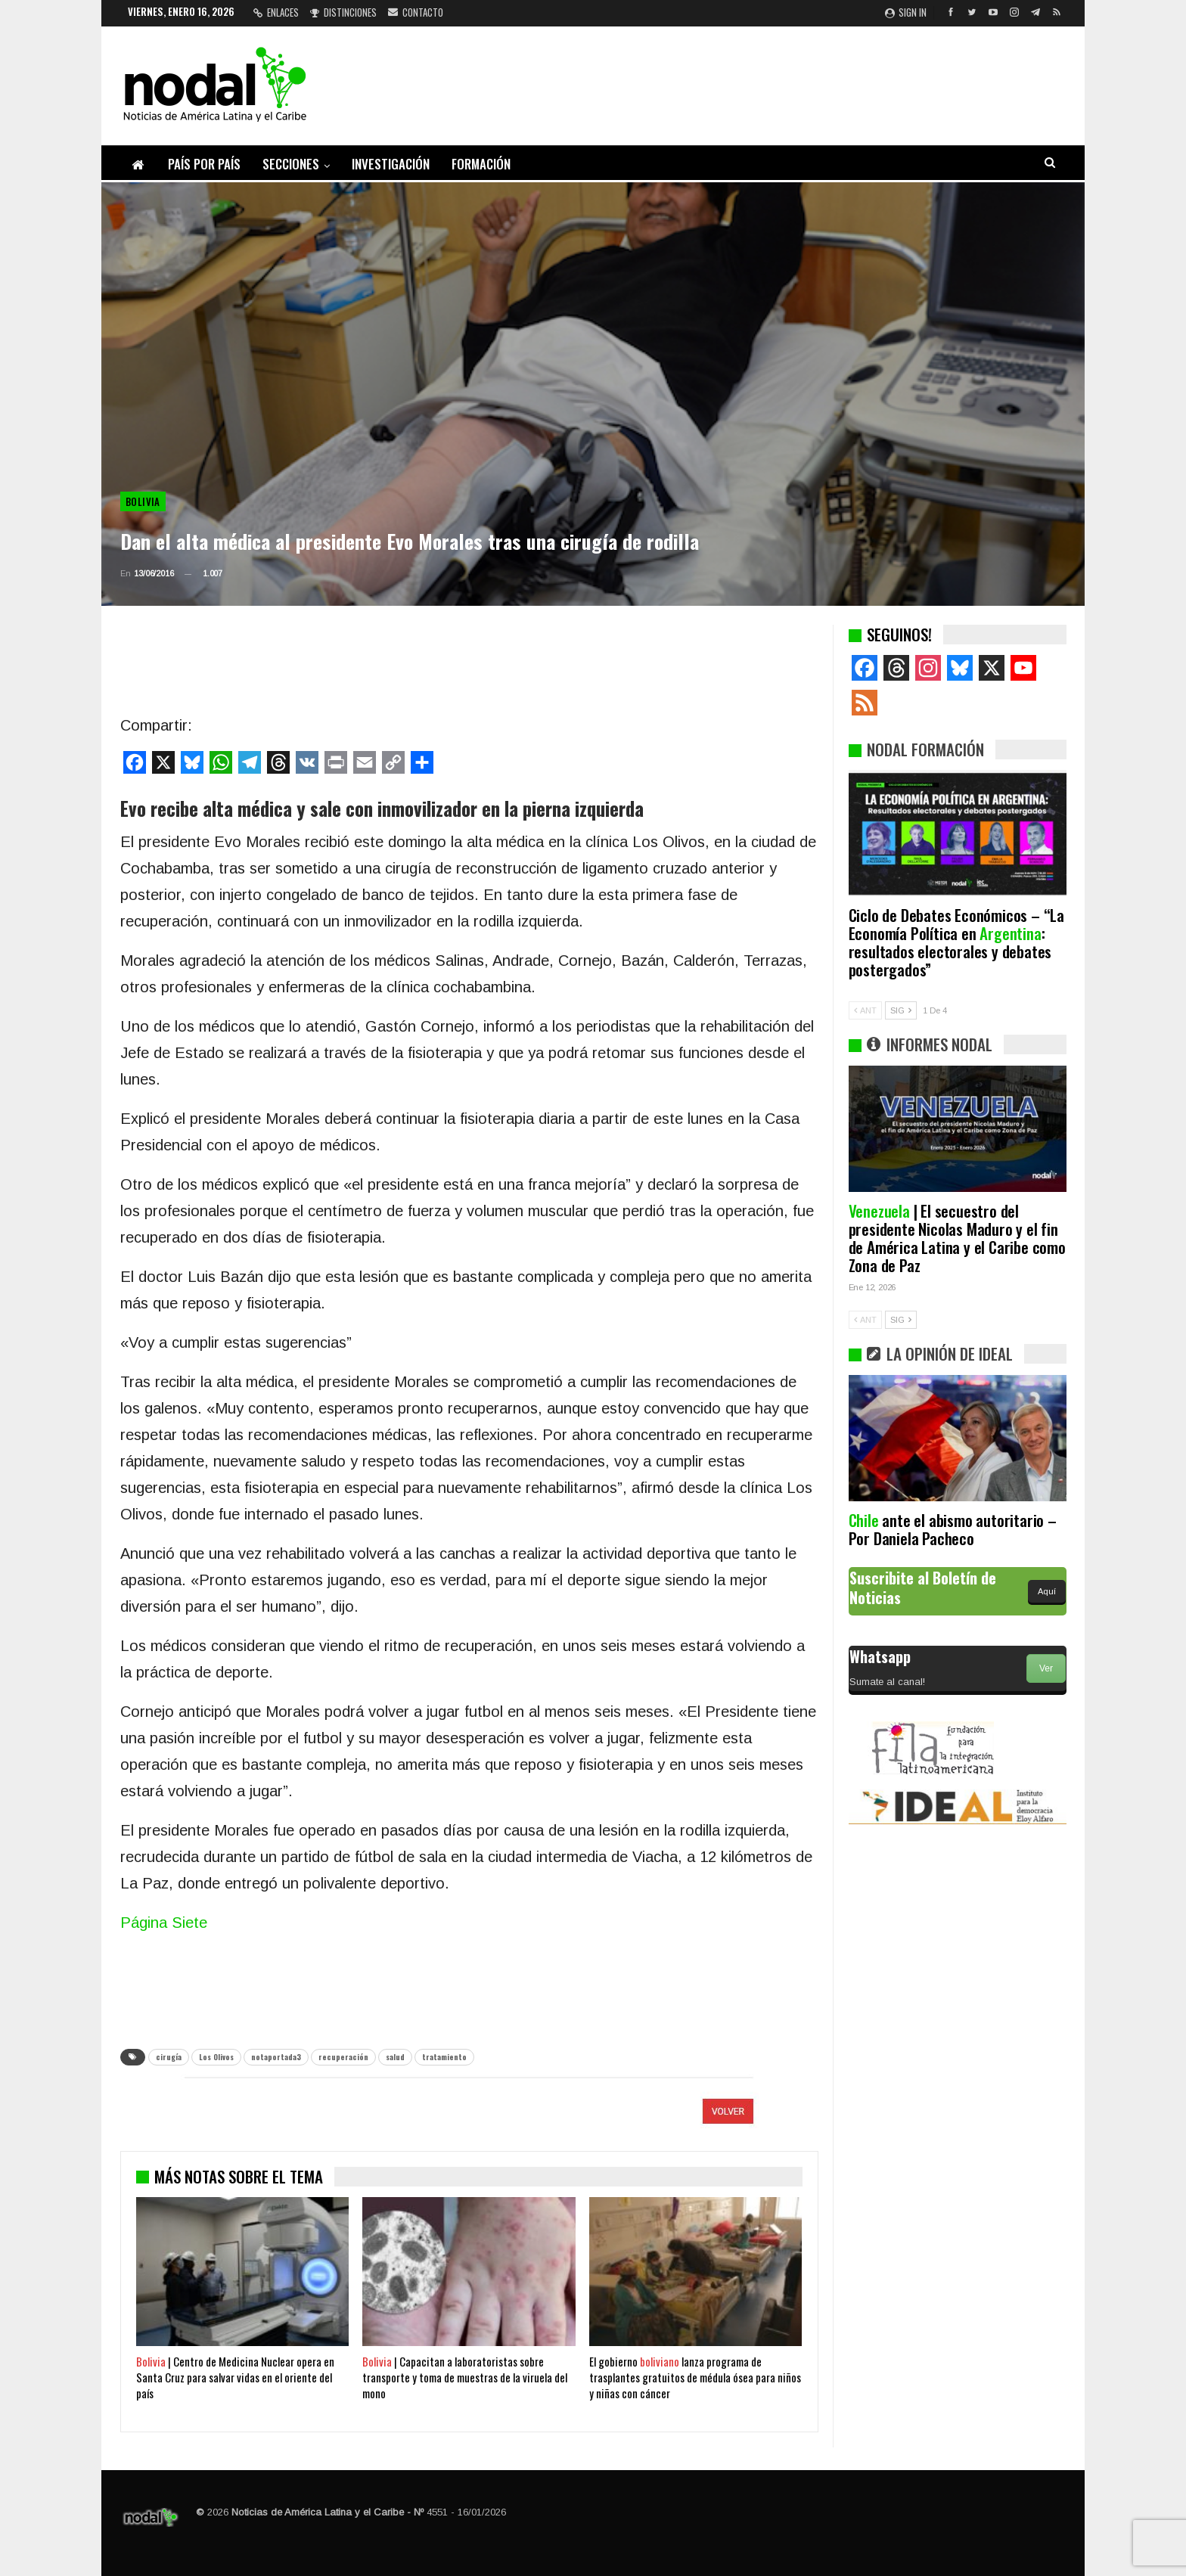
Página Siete (163, 1922)
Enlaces (276, 12)
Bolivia (143, 501)
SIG (900, 1010)
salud (395, 2056)
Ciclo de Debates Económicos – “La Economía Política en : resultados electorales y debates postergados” (956, 942)
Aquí (1047, 1591)
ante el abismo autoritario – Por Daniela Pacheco (953, 1529)
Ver (1046, 1668)
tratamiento (444, 2056)
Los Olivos (216, 2056)
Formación (481, 163)
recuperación (343, 2056)
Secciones (290, 163)
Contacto (415, 12)
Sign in (906, 12)
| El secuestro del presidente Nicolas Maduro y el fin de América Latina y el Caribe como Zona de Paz (957, 1238)
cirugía (169, 2056)
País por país (204, 163)
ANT (865, 1010)
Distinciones (343, 12)
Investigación (391, 163)
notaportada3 (276, 2056)
